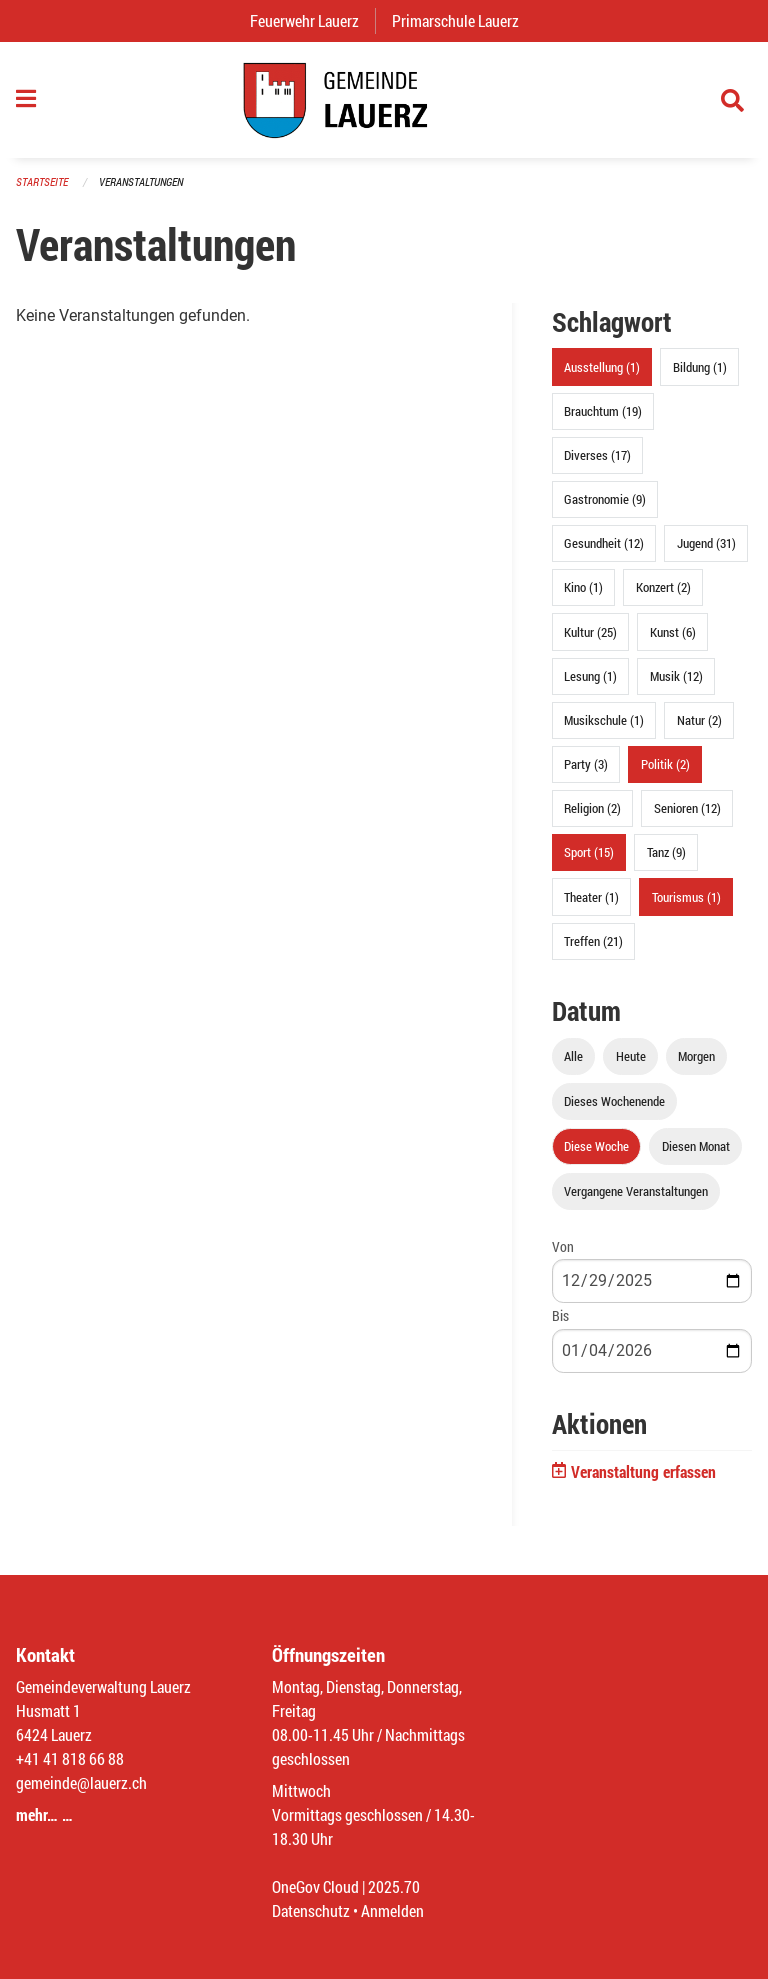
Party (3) (586, 764)
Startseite (42, 181)
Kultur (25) (590, 632)
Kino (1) (583, 587)
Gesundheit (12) (604, 543)
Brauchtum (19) (603, 411)
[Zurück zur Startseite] (384, 100)
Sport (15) (589, 852)
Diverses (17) (597, 455)
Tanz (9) (666, 852)
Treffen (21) (593, 941)
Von (563, 1246)
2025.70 (394, 1886)
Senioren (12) (687, 808)
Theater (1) (591, 897)
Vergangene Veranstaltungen (636, 1191)
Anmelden (392, 1910)
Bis (560, 1315)
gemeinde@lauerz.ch (81, 1782)
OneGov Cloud (315, 1886)
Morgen (696, 1056)
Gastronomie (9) (605, 499)
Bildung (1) (700, 367)
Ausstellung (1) (602, 367)
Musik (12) (676, 676)
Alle (573, 1056)
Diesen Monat (696, 1146)
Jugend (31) (706, 543)
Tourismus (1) (686, 897)
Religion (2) (592, 808)
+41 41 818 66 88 (70, 1758)
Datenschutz (311, 1910)
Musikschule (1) (604, 720)
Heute (631, 1056)
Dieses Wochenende (614, 1101)
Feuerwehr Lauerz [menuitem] (312, 20)
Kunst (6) (673, 632)
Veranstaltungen (141, 181)
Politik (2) (665, 764)
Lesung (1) (590, 676)
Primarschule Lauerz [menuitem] (463, 20)
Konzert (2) (663, 587)
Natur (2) (699, 720)
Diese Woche (596, 1146)
